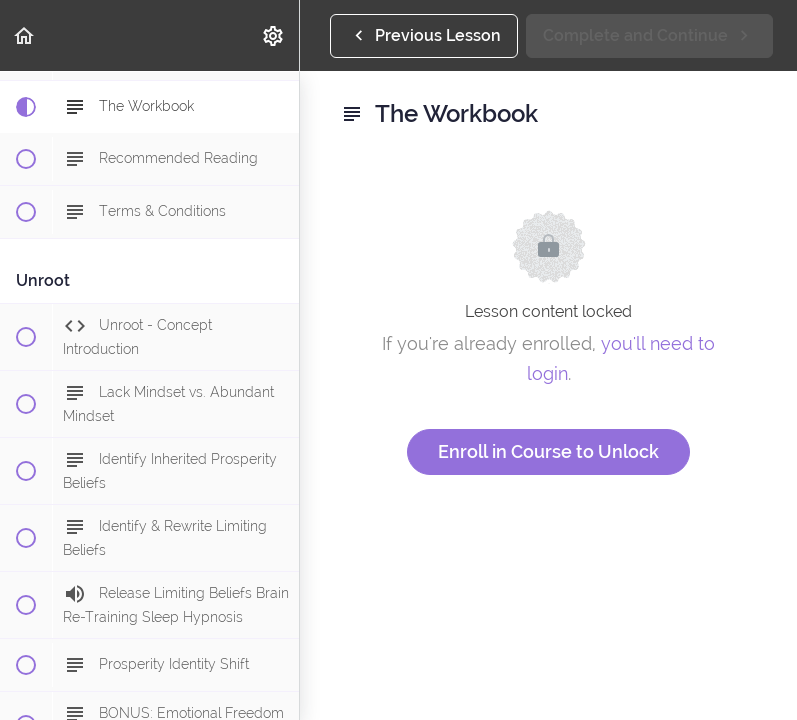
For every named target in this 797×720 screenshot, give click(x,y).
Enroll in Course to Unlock (548, 451)
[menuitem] (274, 35)
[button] (25, 35)
